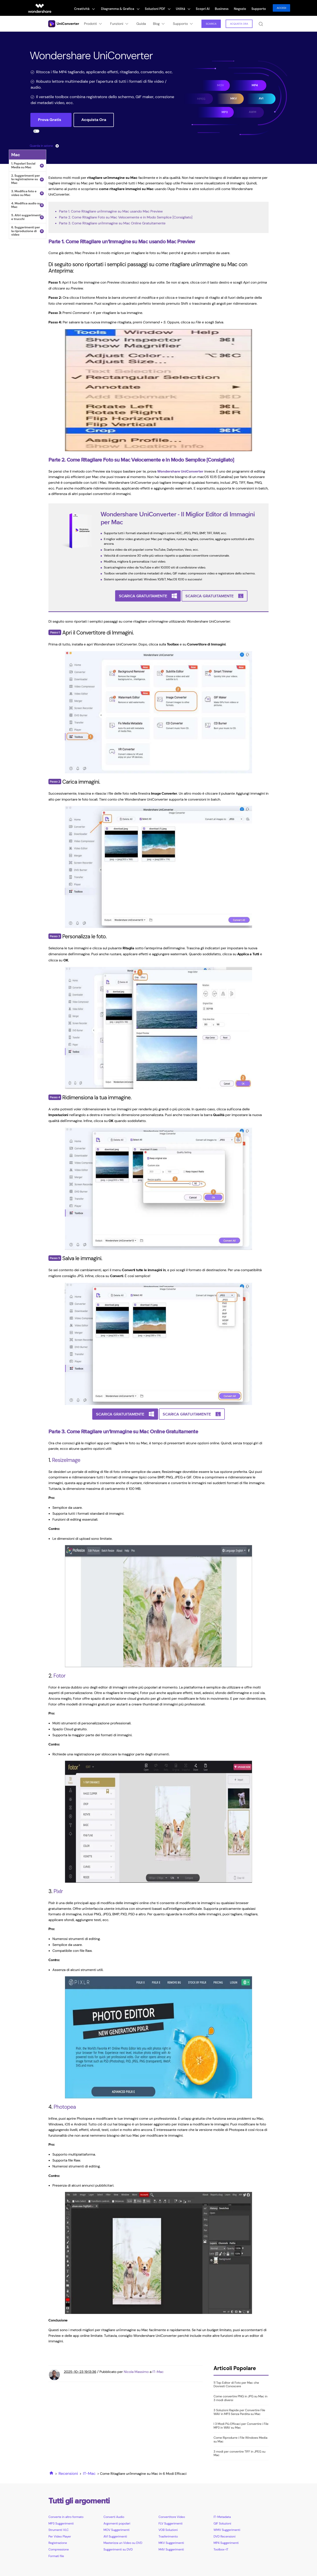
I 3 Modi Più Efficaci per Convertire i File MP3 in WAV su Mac (241, 2425)
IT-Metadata (222, 2517)
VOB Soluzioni (168, 2530)
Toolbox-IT (221, 2549)
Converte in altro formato (65, 2517)
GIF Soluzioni (222, 2523)
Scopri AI (207, 8)
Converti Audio (113, 2517)
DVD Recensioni (225, 2536)
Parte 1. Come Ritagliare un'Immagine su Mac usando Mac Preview (111, 211)
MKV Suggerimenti (171, 2543)
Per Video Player (59, 2536)
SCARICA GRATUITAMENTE (143, 596)
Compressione (58, 2549)
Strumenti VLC (58, 2530)
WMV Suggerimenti (227, 2530)
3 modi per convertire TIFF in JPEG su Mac (239, 2453)
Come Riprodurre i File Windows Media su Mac (240, 2439)
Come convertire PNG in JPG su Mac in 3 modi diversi (240, 2398)
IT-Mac (158, 2371)
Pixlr (58, 1891)
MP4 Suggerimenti (226, 2543)
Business (225, 8)
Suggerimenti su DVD (118, 2549)
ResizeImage (66, 1460)
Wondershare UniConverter (180, 471)
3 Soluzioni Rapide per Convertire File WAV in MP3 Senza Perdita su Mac (239, 2412)
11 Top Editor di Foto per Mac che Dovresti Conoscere (236, 2384)
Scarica (210, 24)
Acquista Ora (239, 24)
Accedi (281, 8)
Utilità (189, 8)
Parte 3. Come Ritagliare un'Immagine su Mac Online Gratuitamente (112, 223)
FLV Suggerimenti (170, 2523)
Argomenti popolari (116, 2523)
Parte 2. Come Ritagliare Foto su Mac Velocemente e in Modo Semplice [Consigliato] (125, 217)
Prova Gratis (50, 119)
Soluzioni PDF (165, 8)
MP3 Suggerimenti (61, 2523)
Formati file (56, 2556)
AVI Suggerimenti (115, 2536)
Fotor (59, 1675)
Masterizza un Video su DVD (122, 2543)
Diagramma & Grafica (130, 8)
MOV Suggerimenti (116, 2530)
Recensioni (68, 2473)
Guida (140, 23)
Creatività (96, 8)
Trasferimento (168, 2536)
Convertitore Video (171, 2517)
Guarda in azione (44, 146)
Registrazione (57, 2543)
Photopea (65, 2106)
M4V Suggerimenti (171, 2549)
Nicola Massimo (136, 2371)
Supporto (259, 8)
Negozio (242, 8)
